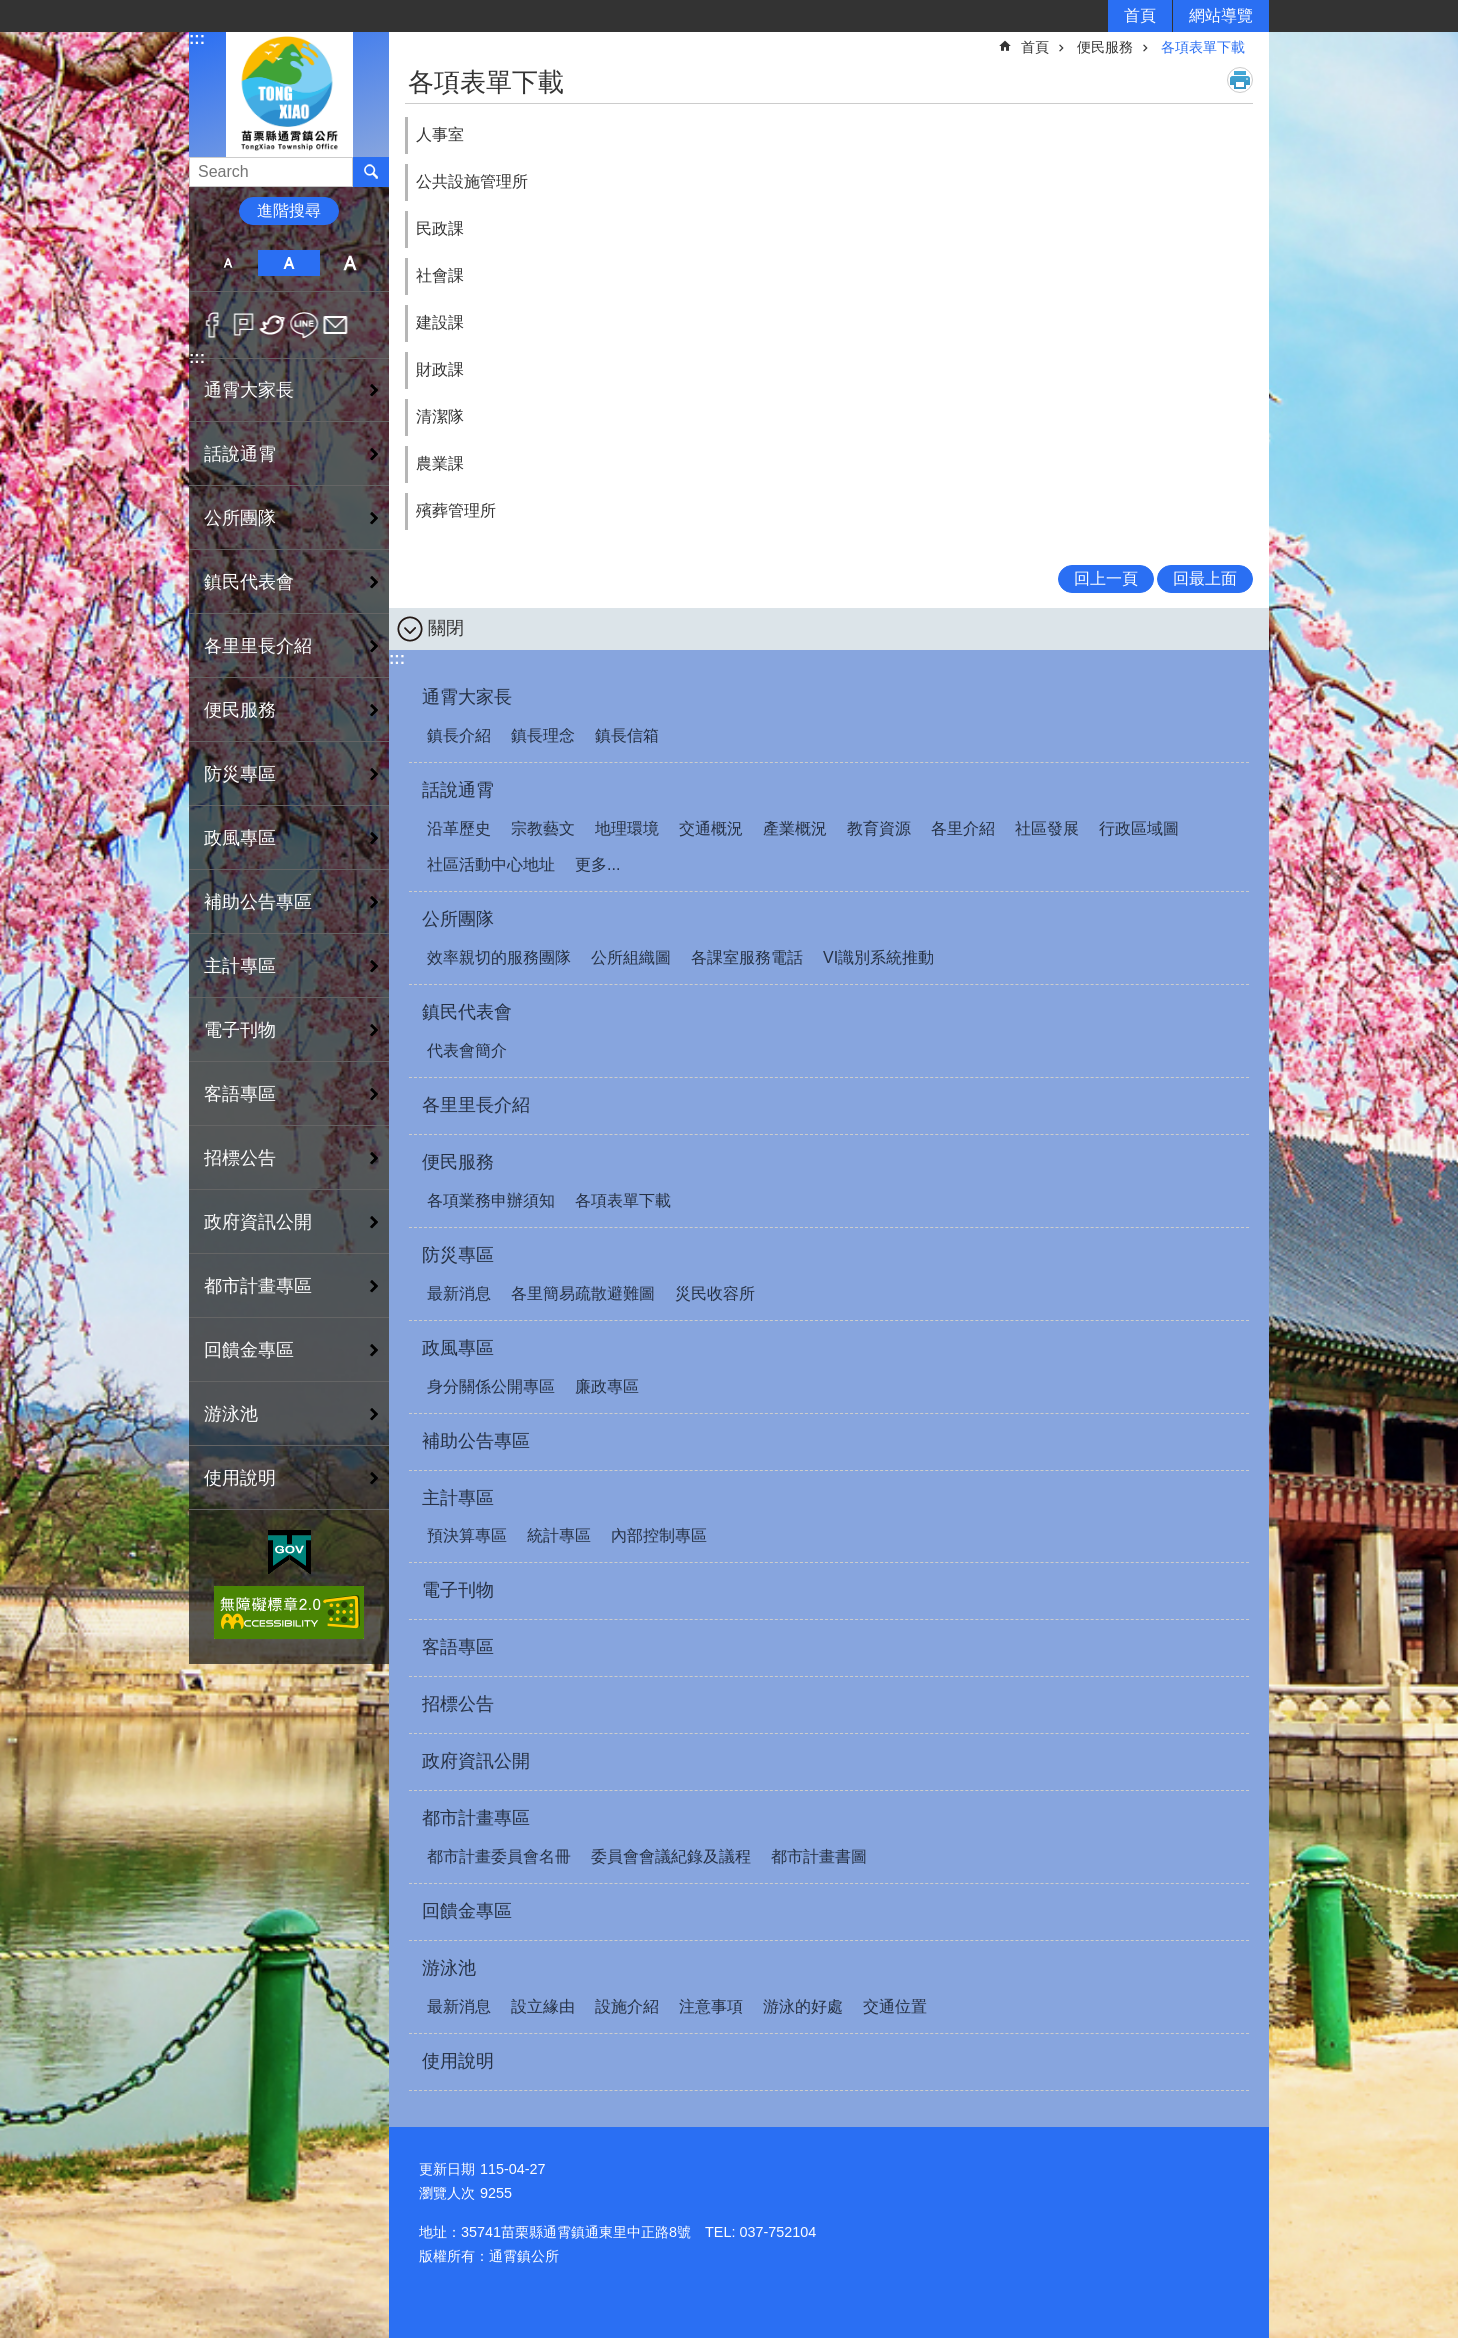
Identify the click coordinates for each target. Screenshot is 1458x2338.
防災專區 (458, 1255)
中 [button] (288, 263)
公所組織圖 (631, 957)
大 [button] (350, 263)
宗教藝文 (543, 828)
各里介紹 (963, 828)
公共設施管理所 (472, 181)
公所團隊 (458, 919)
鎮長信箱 (627, 735)
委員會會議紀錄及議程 (671, 1856)
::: (197, 38)
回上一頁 (1106, 578)
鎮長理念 (543, 735)
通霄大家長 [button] (249, 390)
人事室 (440, 134)
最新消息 (459, 1293)
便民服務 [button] (240, 710)
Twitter (273, 325)
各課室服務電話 (747, 957)
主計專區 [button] (240, 966)
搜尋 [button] (371, 172)
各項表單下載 (1203, 47)
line (304, 325)
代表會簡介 (467, 1050)
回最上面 (1205, 578)
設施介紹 (627, 2006)
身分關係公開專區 (491, 1386)
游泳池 (449, 1968)
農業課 (440, 463)
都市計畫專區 (476, 1818)
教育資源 (879, 828)
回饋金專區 (249, 1350)
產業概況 (795, 828)
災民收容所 (715, 1293)
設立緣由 (543, 2006)
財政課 (440, 369)
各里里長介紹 (258, 646)
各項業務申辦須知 (491, 1200)
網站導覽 (1221, 15)
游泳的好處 (803, 2006)
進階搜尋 (289, 210)
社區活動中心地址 (491, 864)
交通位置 (895, 2006)
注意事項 (711, 2006)
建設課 (440, 322)
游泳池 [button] (231, 1414)
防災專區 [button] (240, 774)
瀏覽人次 (447, 2193)
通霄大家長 (467, 697)
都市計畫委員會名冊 (499, 1856)
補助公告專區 (258, 902)
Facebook (212, 325)
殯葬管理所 (456, 510)
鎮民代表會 (467, 1012)
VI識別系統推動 (878, 957)
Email (335, 325)
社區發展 (1047, 828)
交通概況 (711, 828)
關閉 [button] (446, 628)
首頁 (1140, 15)
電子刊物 (240, 1030)
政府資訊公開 (258, 1222)
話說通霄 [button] (240, 454)
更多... (597, 864)
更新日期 (447, 2169)
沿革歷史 (459, 828)
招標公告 (240, 1158)
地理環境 (627, 828)
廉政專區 (607, 1386)
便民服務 (1105, 47)
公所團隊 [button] (240, 518)
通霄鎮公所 (289, 93)
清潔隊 (440, 416)
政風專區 (458, 1348)
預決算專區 (467, 1535)
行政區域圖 (1139, 828)
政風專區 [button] (240, 838)
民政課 (440, 228)
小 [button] (227, 263)
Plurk (243, 325)
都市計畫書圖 (819, 1856)
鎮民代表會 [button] (249, 582)
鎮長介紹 (459, 735)
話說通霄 (458, 790)
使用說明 (240, 1478)
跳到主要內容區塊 (10, 10)
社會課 (440, 275)
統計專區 (559, 1535)
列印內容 (1240, 80)
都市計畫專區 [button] (258, 1286)
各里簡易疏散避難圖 (583, 1293)
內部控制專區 (659, 1535)
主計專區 (458, 1498)
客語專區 (240, 1094)
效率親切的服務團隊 (499, 957)
